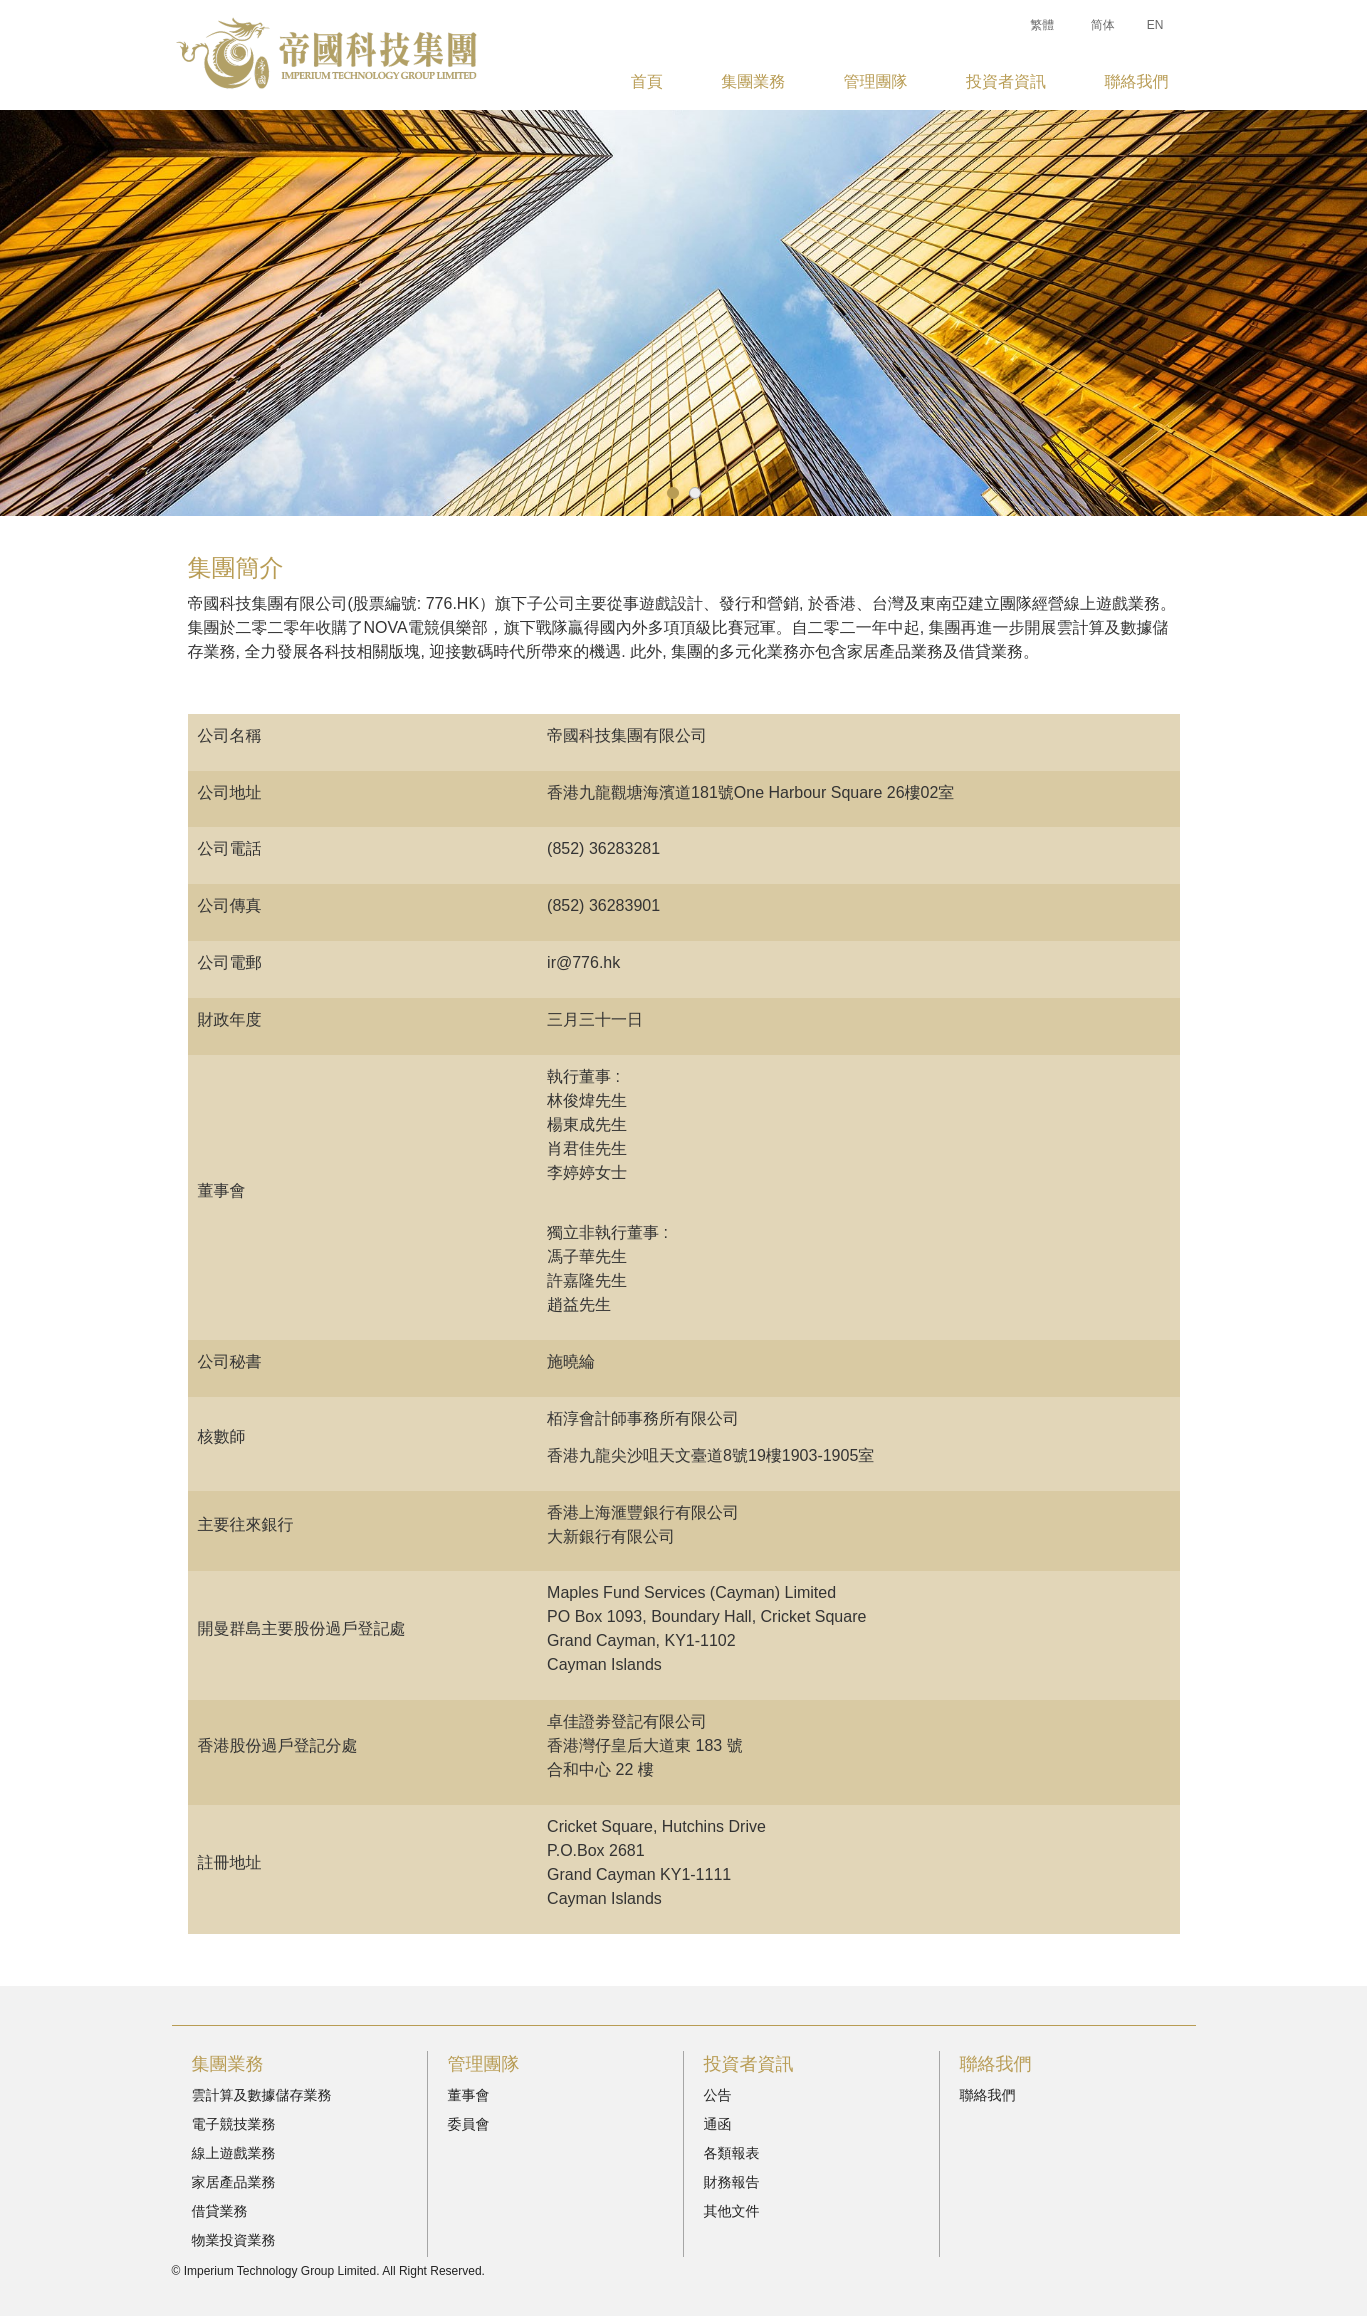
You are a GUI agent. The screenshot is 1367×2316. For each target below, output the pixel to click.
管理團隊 (876, 81)
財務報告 (732, 2182)
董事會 (469, 2095)
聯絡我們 (1136, 81)
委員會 (469, 2124)
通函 (718, 2124)
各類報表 (732, 2153)
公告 (718, 2095)
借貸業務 (220, 2211)
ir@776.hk (583, 962)
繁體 (1042, 25)
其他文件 (732, 2211)
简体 (1103, 25)
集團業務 (753, 81)
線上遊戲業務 (234, 2153)
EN (1155, 25)
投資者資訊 (1006, 81)
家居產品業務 (234, 2182)
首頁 (647, 81)
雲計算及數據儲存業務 (262, 2095)
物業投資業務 (234, 2240)
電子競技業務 (234, 2124)
